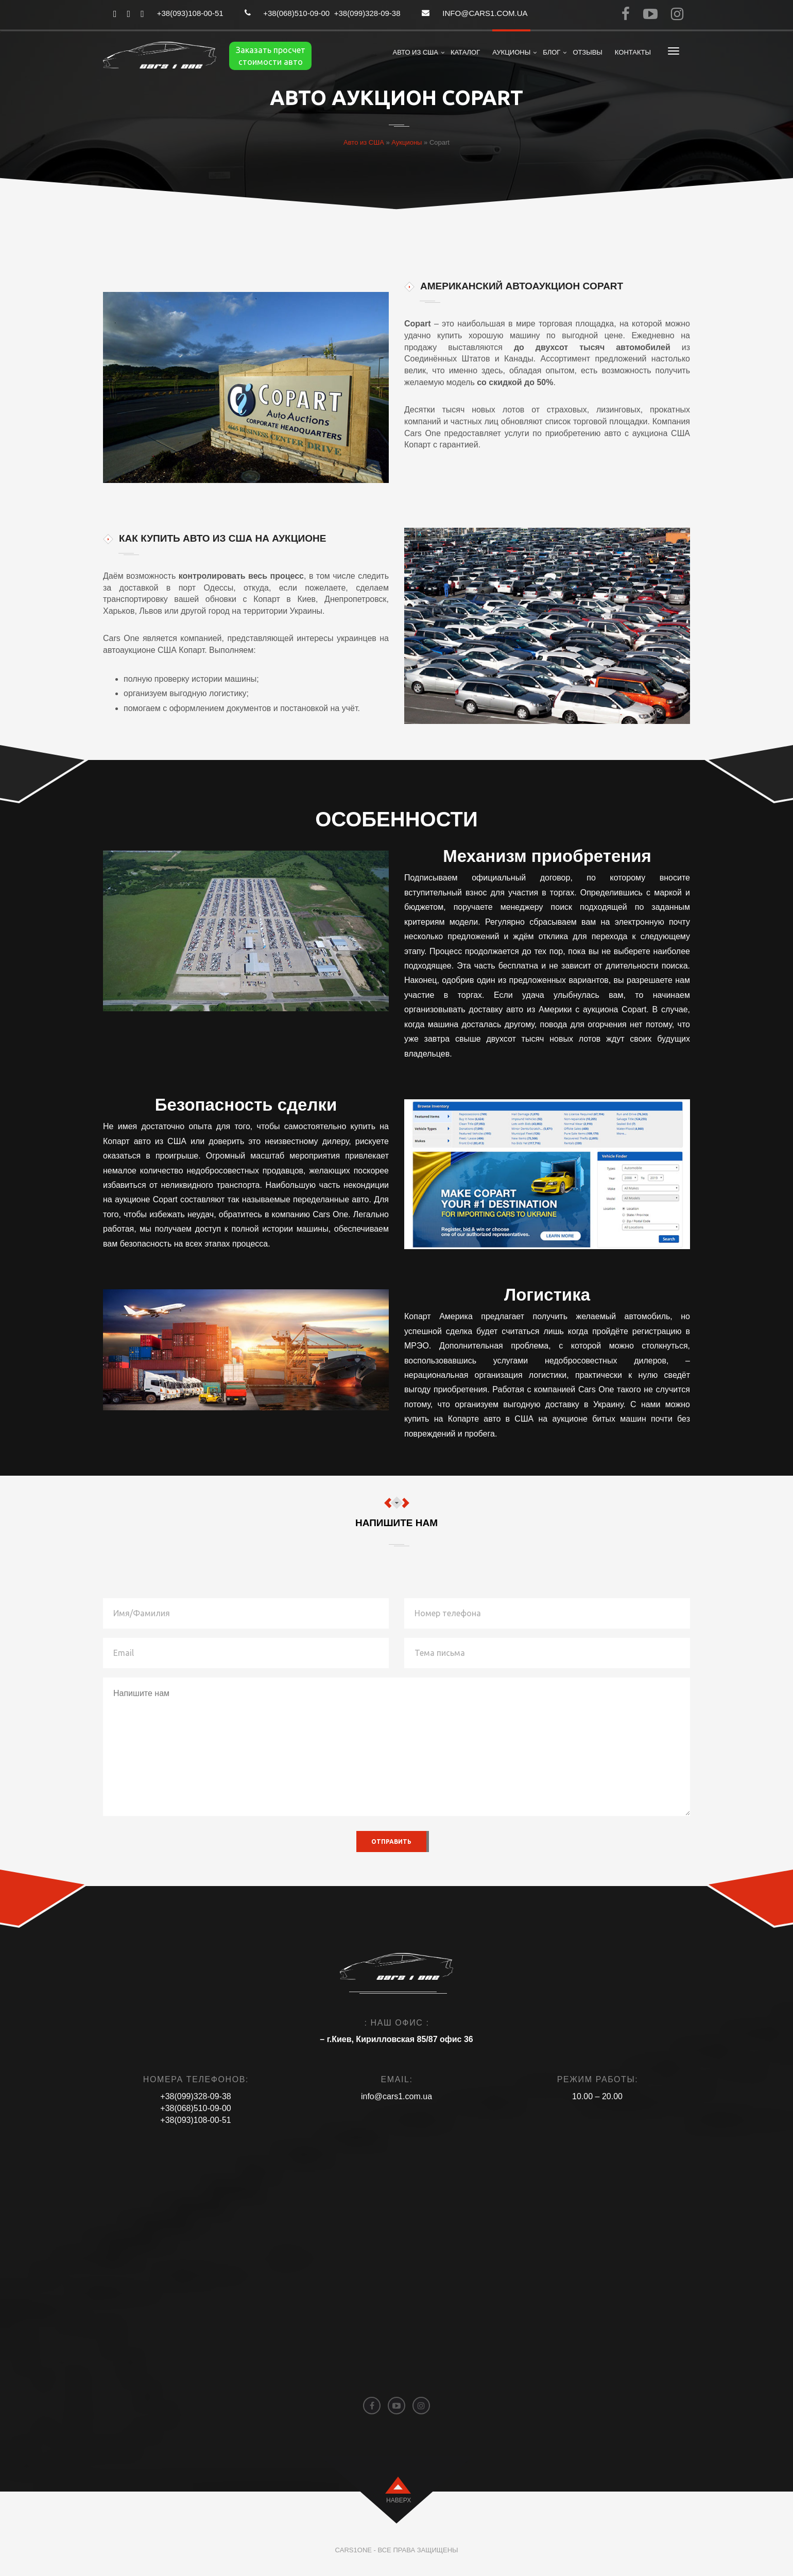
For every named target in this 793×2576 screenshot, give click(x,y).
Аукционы (511, 52)
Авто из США (415, 52)
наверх (398, 2500)
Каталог (465, 52)
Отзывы (587, 52)
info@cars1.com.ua (484, 13)
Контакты (633, 52)
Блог (551, 52)
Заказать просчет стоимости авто (270, 55)
